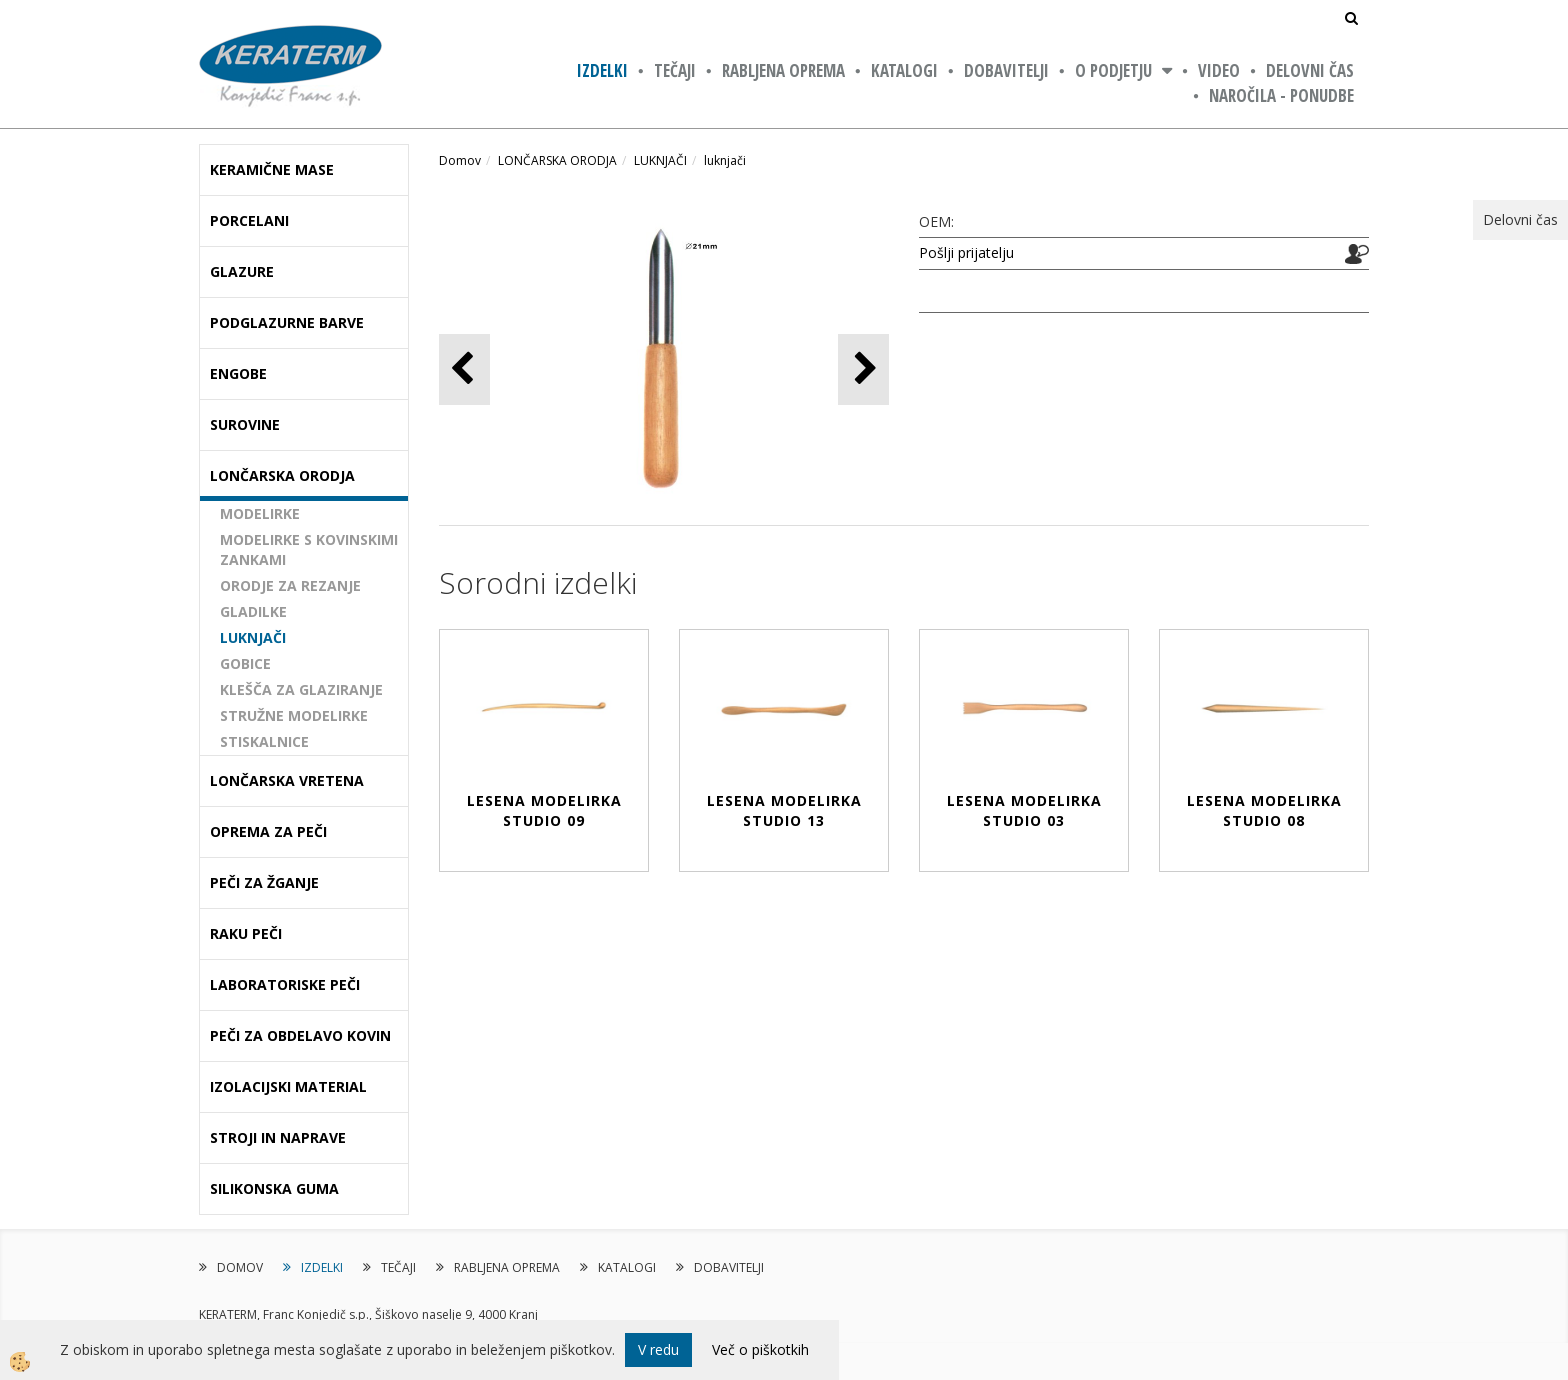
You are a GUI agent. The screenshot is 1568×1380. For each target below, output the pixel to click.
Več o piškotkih (760, 1349)
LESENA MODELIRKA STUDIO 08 (1264, 810)
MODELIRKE (260, 513)
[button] (863, 369)
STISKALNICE (264, 741)
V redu (658, 1349)
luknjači (725, 160)
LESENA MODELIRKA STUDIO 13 (784, 810)
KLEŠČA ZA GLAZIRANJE (301, 689)
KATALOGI (904, 70)
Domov (460, 160)
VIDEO (1219, 70)
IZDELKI (602, 70)
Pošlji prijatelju (966, 252)
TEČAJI (675, 70)
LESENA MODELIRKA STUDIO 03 (1024, 810)
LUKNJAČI (253, 637)
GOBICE (245, 663)
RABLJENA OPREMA (783, 70)
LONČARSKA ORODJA (557, 160)
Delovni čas (1310, 70)
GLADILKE (253, 611)
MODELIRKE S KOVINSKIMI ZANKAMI (309, 549)
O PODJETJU (1113, 70)
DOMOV (240, 1267)
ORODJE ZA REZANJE (290, 585)
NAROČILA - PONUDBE (1281, 95)
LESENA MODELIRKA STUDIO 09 (544, 810)
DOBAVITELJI (1006, 70)
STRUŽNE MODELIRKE (294, 715)
